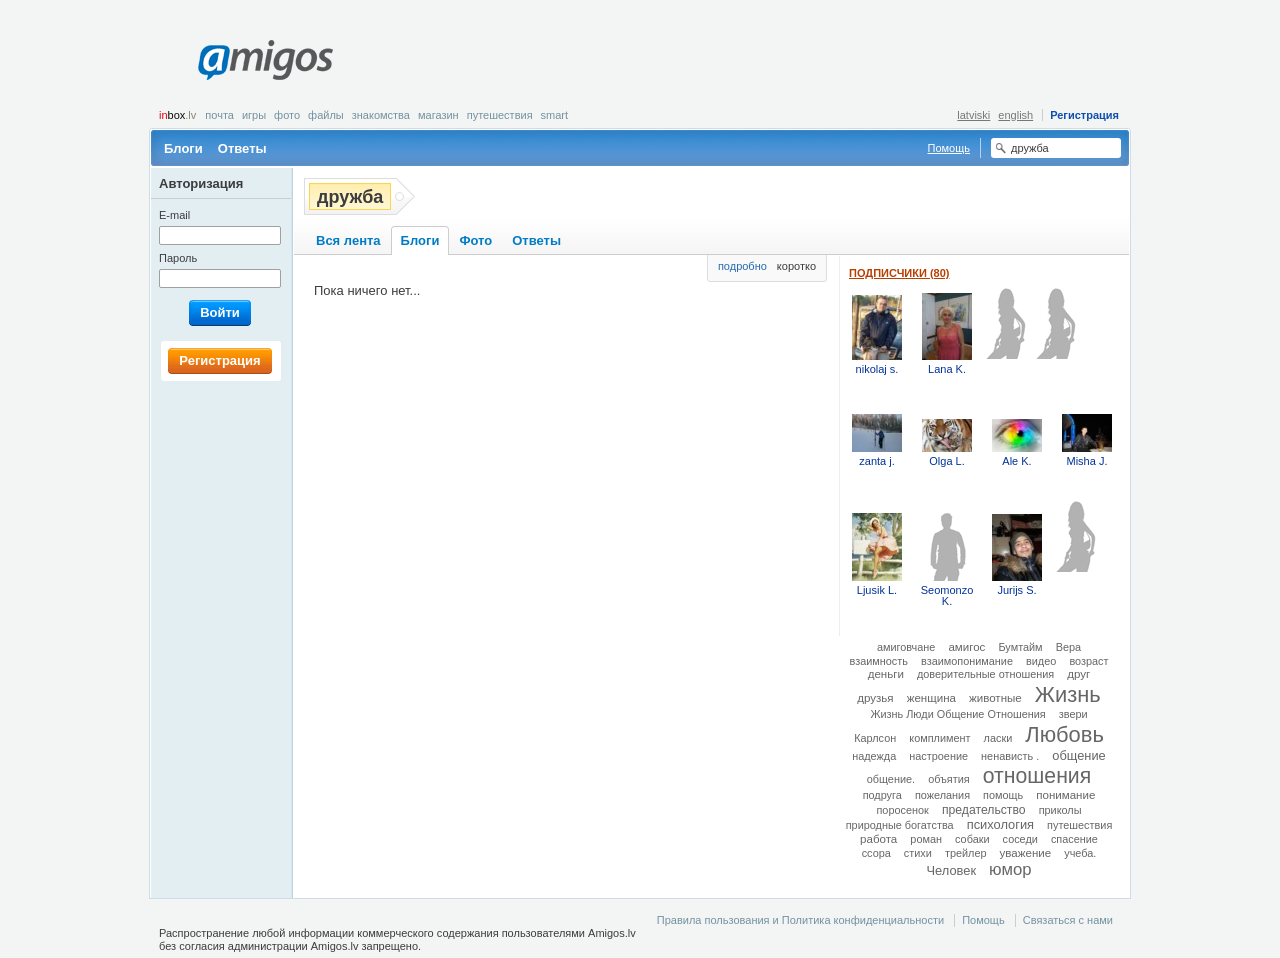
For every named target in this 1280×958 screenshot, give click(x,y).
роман (926, 839)
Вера (1068, 647)
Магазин (438, 115)
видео (1041, 661)
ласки (998, 738)
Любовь (1064, 734)
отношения (1037, 775)
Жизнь (1068, 694)
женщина (931, 698)
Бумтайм (1020, 647)
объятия (949, 779)
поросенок (902, 810)
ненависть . (1010, 756)
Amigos (265, 60)
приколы (1060, 810)
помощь (1003, 795)
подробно (742, 266)
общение (1079, 755)
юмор (1010, 869)
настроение (938, 756)
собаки (972, 839)
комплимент (939, 738)
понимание (1065, 795)
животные (995, 698)
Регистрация (1084, 115)
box (177, 115)
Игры (254, 115)
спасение (1074, 839)
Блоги (183, 148)
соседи (1020, 839)
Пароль (178, 258)
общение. (891, 779)
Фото (287, 115)
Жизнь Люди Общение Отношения (957, 714)
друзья (875, 698)
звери (1073, 714)
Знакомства (381, 115)
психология (1000, 824)
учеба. (1080, 853)
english (1015, 115)
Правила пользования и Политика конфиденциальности (800, 920)
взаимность (879, 661)
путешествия (1079, 825)
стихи (918, 853)
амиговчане (906, 647)
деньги (886, 674)
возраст (1088, 661)
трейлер (966, 853)
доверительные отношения (985, 674)
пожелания (942, 795)
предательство (984, 810)
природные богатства (900, 825)
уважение (1026, 853)
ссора (876, 853)
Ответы (242, 148)
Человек (951, 870)
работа (878, 839)
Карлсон (875, 738)
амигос (966, 647)
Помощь (949, 148)
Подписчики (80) (899, 273)
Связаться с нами (1068, 920)
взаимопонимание (967, 661)
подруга (882, 795)
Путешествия (500, 115)
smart (555, 115)
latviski (973, 115)
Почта (219, 115)
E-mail (174, 215)
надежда (874, 756)
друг (1078, 674)
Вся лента (348, 240)
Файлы (326, 115)
